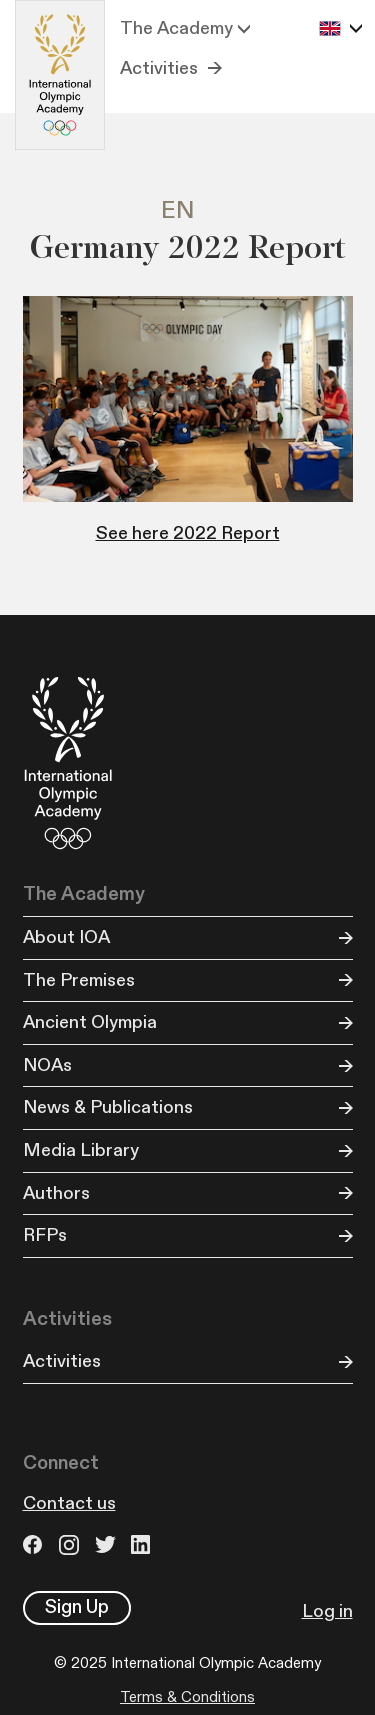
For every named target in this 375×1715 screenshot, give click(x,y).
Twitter (108, 1544)
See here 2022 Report (188, 533)
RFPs (45, 1235)
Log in (327, 1611)
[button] (185, 29)
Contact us (69, 1503)
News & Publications (108, 1107)
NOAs (47, 1065)
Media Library (81, 1150)
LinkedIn (144, 1544)
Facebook (36, 1544)
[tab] (187, 211)
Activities (159, 68)
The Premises (79, 980)
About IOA (66, 937)
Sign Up (77, 1607)
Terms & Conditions (187, 1697)
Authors (56, 1193)
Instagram (72, 1544)
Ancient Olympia (90, 1022)
